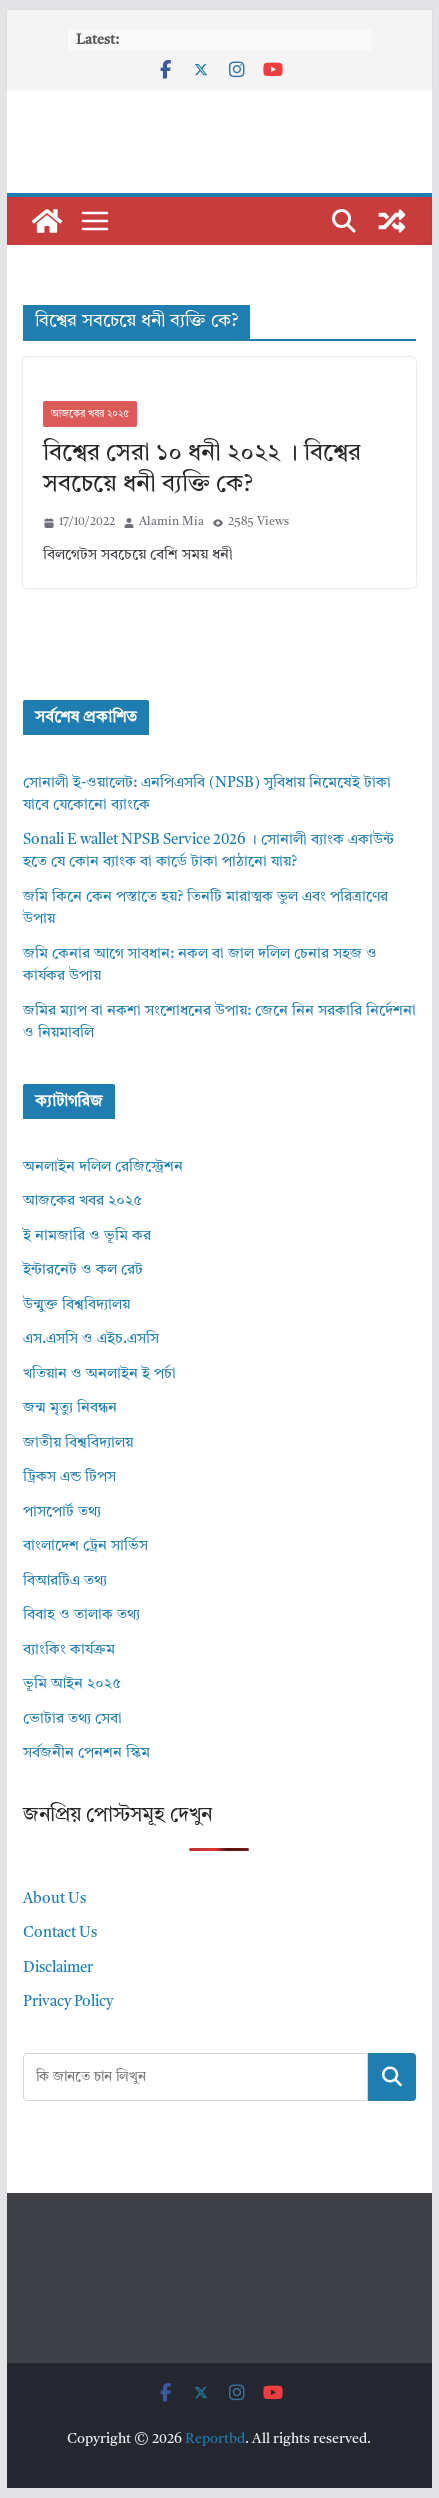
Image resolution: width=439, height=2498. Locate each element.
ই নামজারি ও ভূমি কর (87, 1236)
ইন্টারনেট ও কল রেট (83, 1270)
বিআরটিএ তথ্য (65, 1581)
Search (392, 2076)
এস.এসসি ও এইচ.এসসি (91, 1339)
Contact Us (60, 1933)
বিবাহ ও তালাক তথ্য (81, 1615)
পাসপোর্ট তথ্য (62, 1512)
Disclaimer (58, 1968)
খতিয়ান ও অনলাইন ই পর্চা (99, 1374)
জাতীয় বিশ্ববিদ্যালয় (78, 1443)
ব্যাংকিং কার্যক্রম (69, 1650)
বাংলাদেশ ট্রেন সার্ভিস (85, 1546)
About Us (54, 1899)
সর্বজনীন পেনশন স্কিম (86, 1753)
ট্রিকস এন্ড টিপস (69, 1477)
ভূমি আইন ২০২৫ (72, 1684)
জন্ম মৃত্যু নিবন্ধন (70, 1408)
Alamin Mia (171, 522)
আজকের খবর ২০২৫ (90, 414)
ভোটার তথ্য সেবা (72, 1719)
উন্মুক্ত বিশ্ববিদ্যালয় (76, 1305)
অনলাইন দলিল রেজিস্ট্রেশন (103, 1167)
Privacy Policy (68, 2002)
